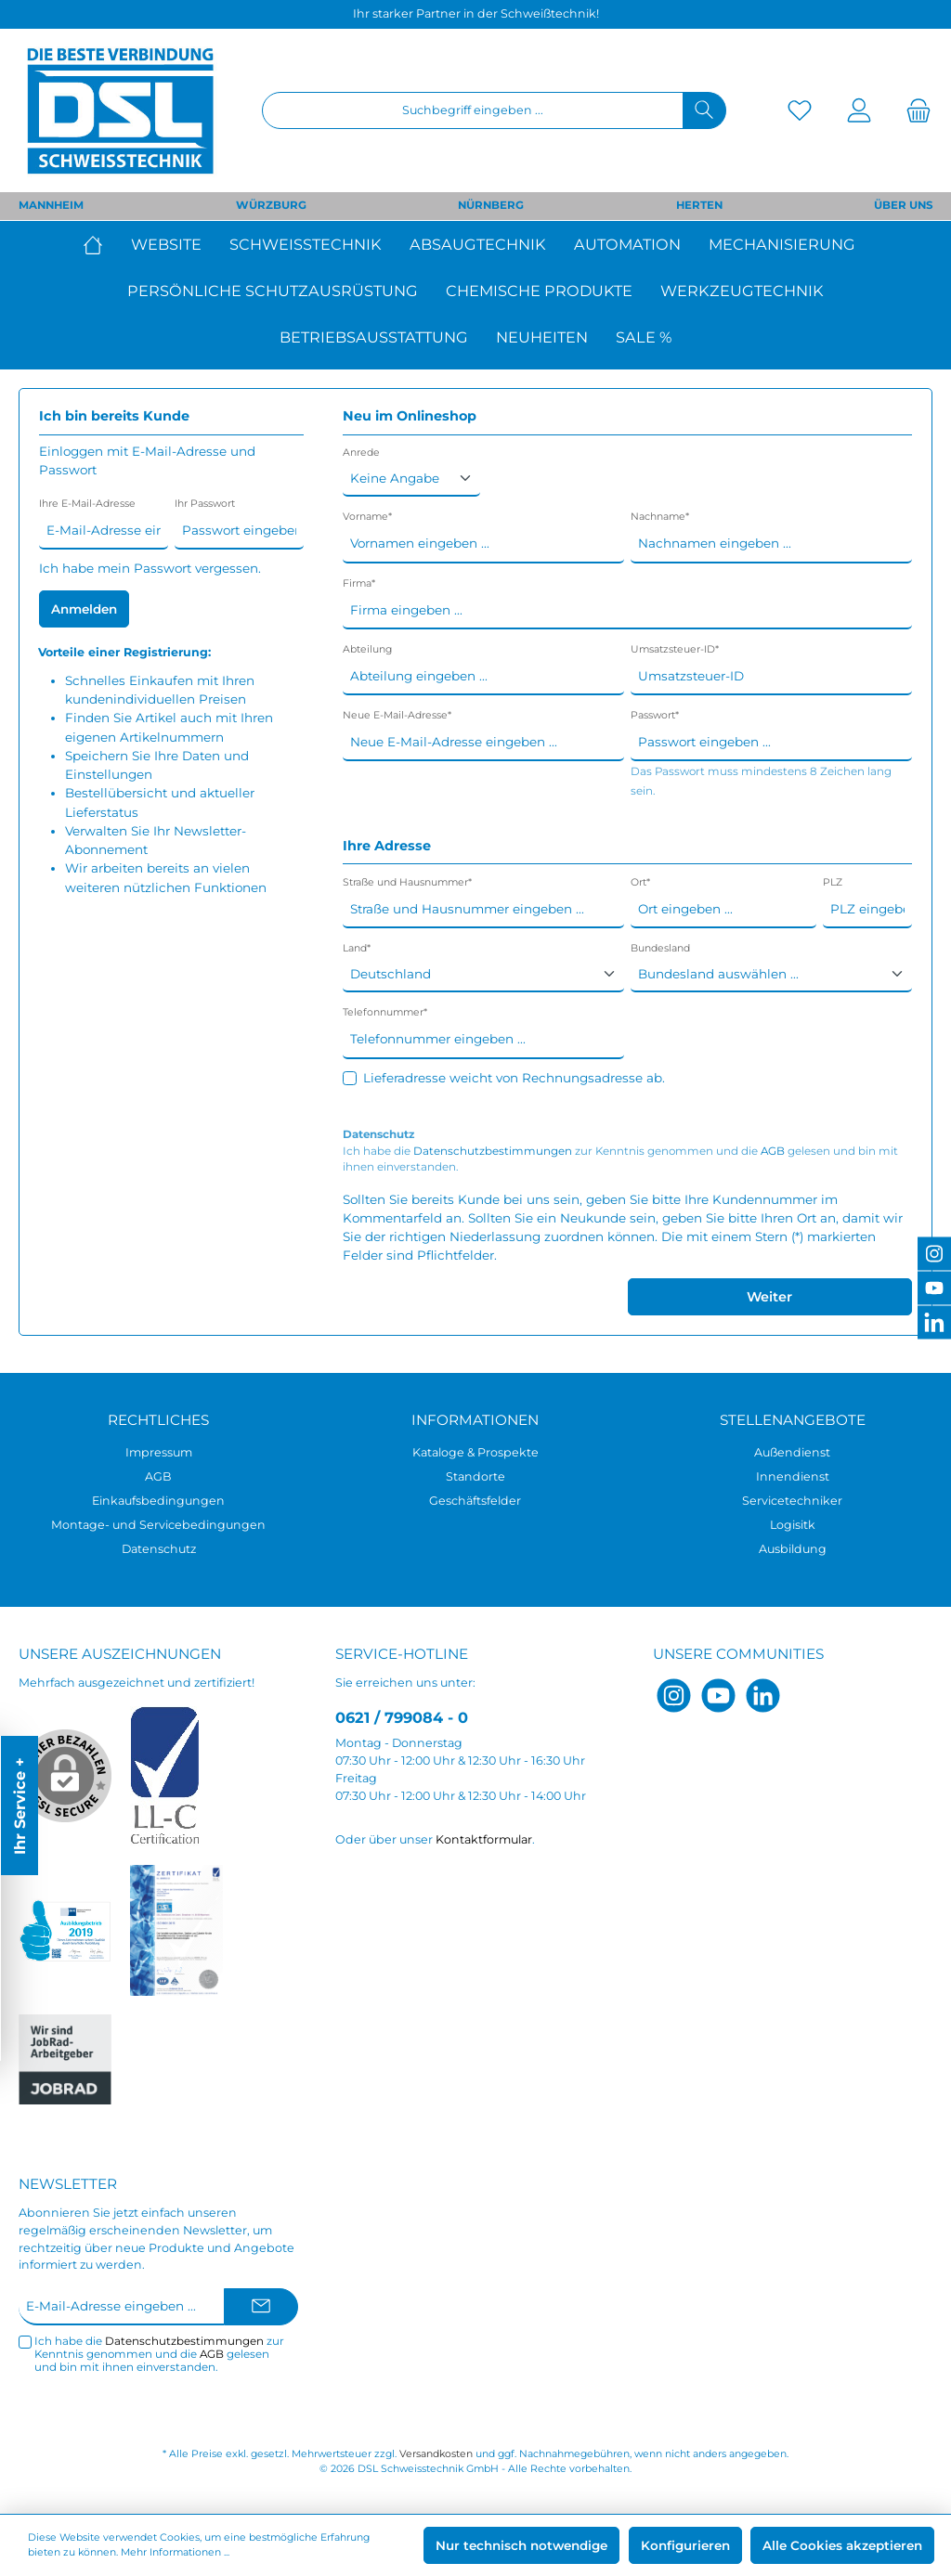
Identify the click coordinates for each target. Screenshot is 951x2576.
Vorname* (367, 517)
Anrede (361, 453)
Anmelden (84, 609)
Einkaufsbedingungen (158, 1501)
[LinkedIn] (763, 1695)
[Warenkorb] (912, 111)
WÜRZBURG (271, 205)
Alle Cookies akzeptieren (842, 2545)
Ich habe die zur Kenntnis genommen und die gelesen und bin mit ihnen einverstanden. (620, 1159)
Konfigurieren (685, 2545)
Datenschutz (159, 1549)
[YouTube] (718, 1695)
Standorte (475, 1476)
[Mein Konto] (859, 111)
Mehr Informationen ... (175, 2552)
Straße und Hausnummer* (407, 882)
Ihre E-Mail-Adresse (87, 504)
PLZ (832, 882)
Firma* (359, 583)
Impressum (158, 1452)
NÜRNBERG (491, 205)
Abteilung (367, 649)
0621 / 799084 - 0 (401, 1717)
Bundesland (660, 948)
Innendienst (792, 1476)
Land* (357, 948)
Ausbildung (793, 1549)
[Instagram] (674, 1695)
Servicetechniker (792, 1501)
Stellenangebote (793, 1420)
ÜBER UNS (903, 205)
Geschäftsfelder (475, 1501)
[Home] (100, 244)
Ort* (640, 882)
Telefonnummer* (385, 1012)
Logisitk (792, 1525)
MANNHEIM (51, 205)
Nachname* (660, 517)
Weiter (769, 1296)
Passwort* (655, 715)
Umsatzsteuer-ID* (675, 649)
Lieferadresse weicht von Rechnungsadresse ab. (514, 1077)
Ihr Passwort (205, 504)
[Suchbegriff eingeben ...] (473, 110)
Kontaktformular (484, 1839)
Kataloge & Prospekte (475, 1452)
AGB (773, 1151)
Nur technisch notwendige (521, 2545)
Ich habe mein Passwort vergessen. (150, 568)
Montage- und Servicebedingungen (158, 1525)
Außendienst (792, 1452)
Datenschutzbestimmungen (492, 1151)
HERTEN (699, 205)
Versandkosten (436, 2454)
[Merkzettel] (800, 111)
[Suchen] (704, 110)
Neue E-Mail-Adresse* (397, 715)
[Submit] (261, 2306)
